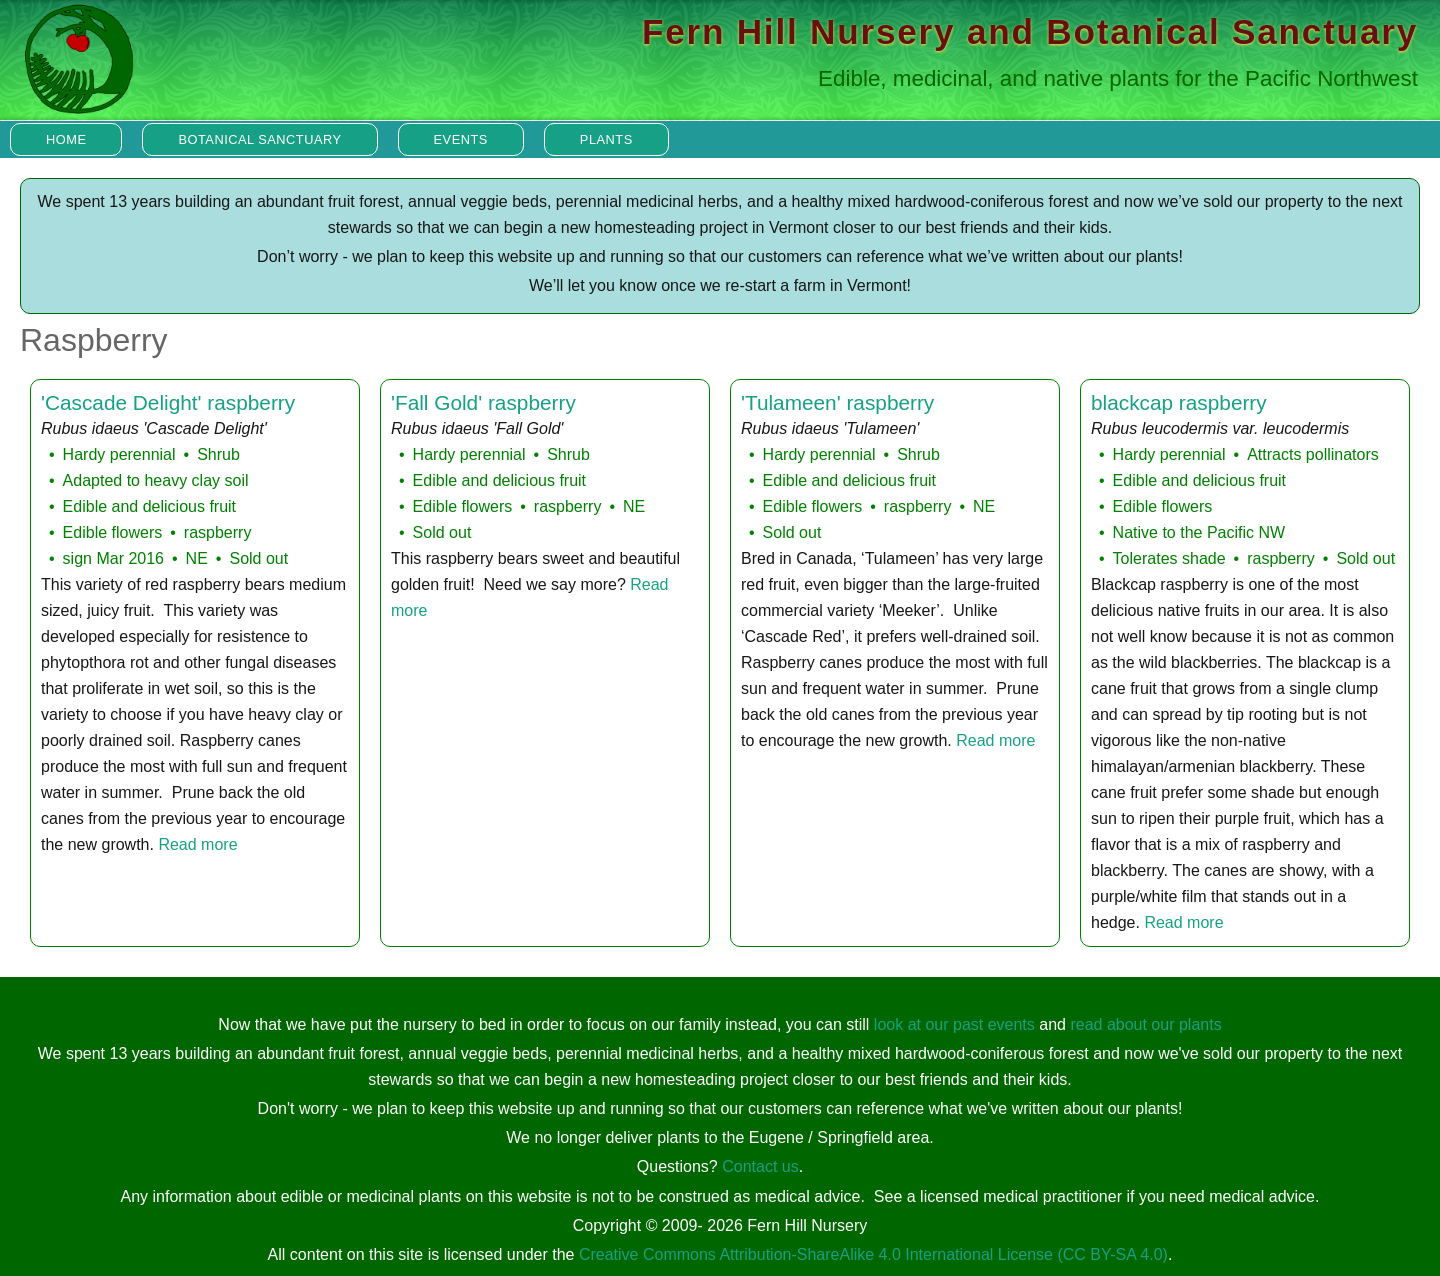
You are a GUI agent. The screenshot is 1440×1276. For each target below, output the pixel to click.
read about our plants (1145, 1024)
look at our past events (954, 1024)
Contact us (760, 1166)
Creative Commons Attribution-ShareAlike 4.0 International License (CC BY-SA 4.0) (873, 1254)
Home (66, 139)
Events (461, 139)
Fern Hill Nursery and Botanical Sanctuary (1030, 31)
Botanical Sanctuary (259, 139)
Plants (606, 139)
